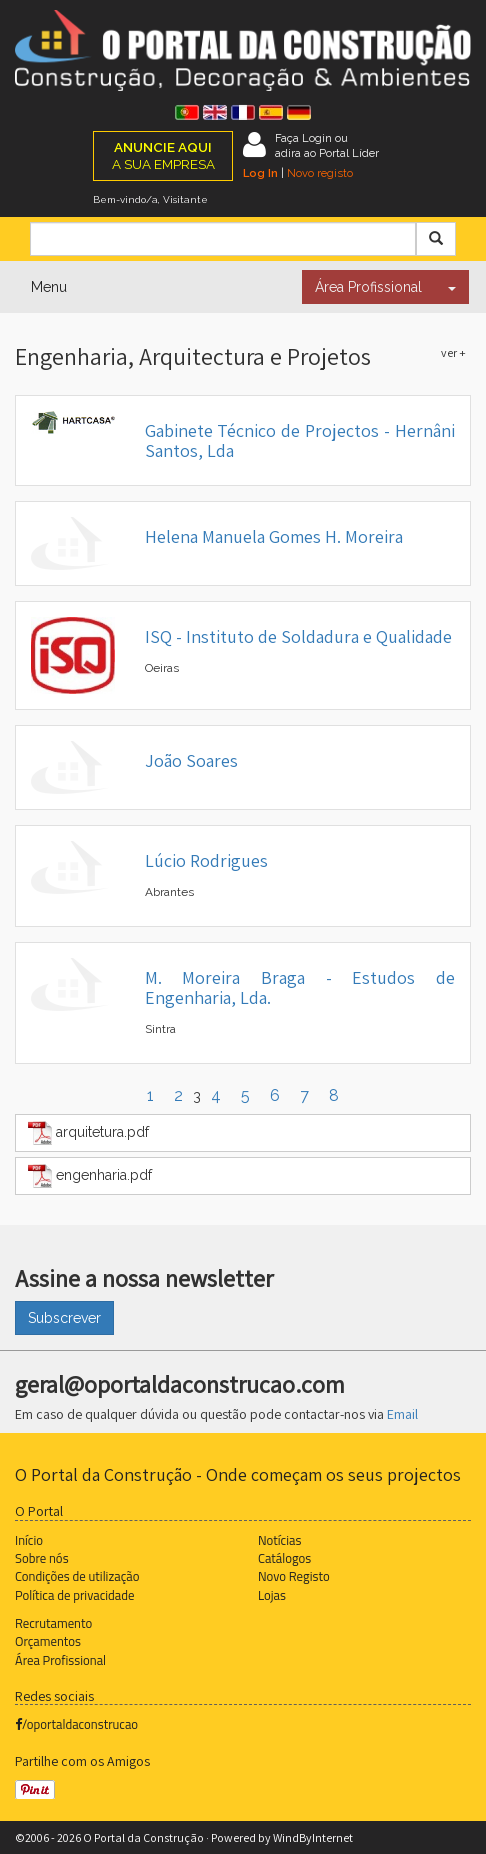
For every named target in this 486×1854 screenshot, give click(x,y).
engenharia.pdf (90, 1176)
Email (402, 1414)
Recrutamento (53, 1623)
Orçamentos (48, 1641)
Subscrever (64, 1318)
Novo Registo (294, 1576)
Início (29, 1540)
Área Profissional (368, 287)
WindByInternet (313, 1837)
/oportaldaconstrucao (76, 1724)
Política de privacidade (74, 1595)
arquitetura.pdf (88, 1133)
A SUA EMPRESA (163, 155)
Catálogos (284, 1558)
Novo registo (320, 173)
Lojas (272, 1595)
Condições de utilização (77, 1576)
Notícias (279, 1540)
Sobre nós (42, 1558)
